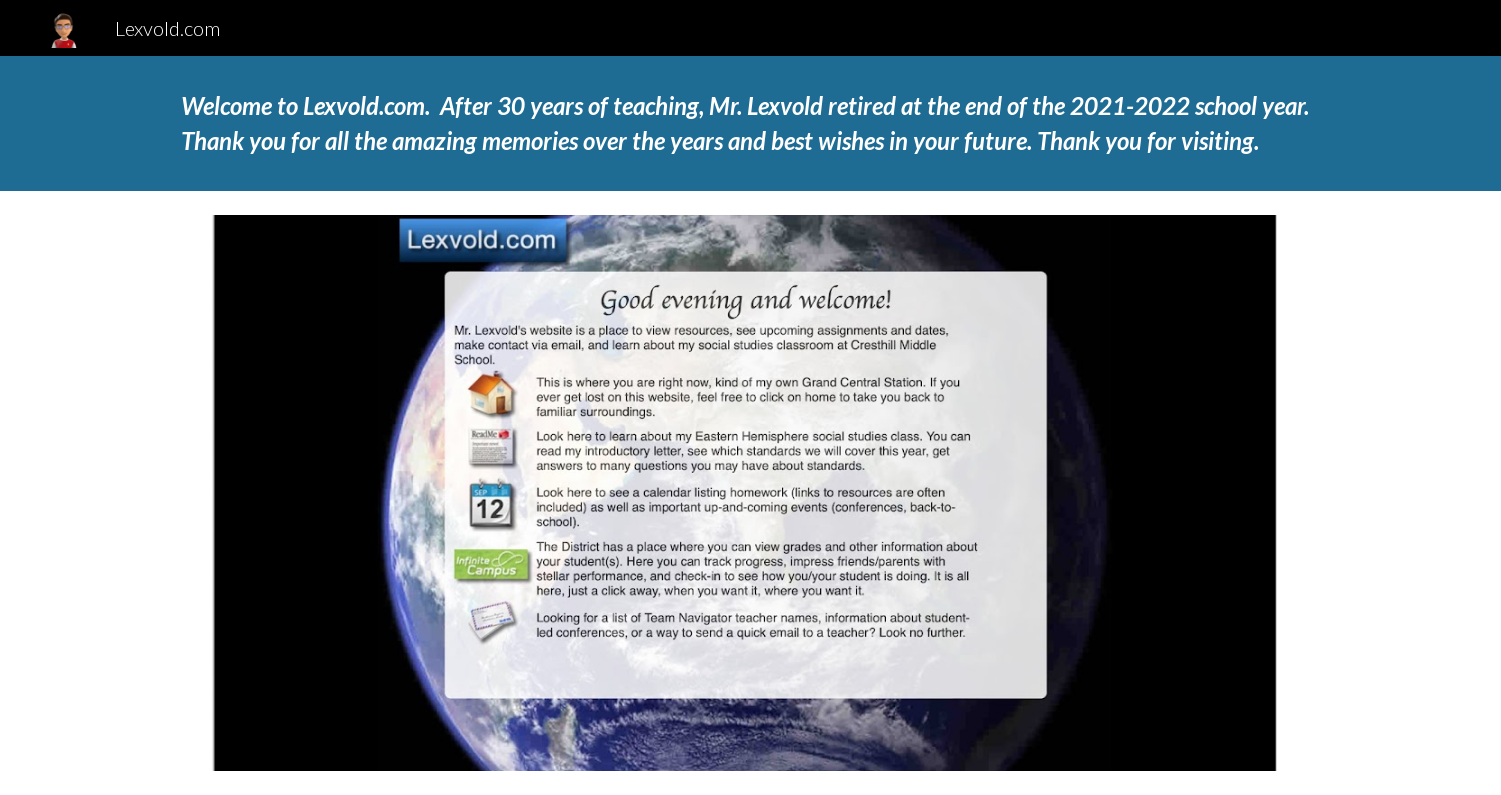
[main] (750, 123)
